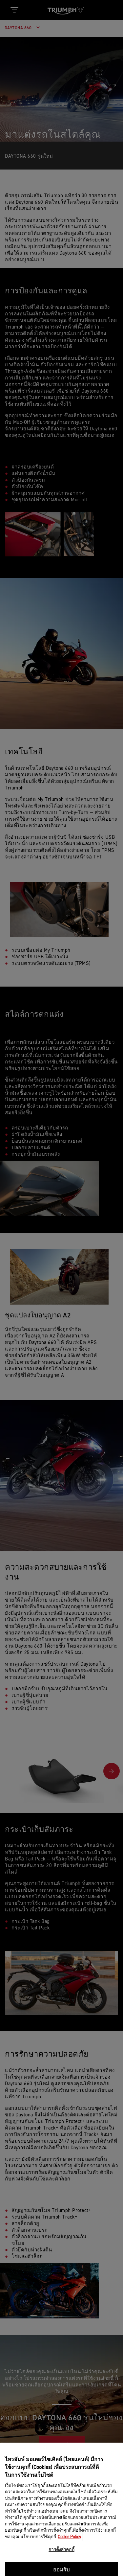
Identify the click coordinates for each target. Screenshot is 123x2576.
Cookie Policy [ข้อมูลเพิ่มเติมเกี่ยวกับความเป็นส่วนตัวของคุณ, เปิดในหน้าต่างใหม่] (69, 2563)
